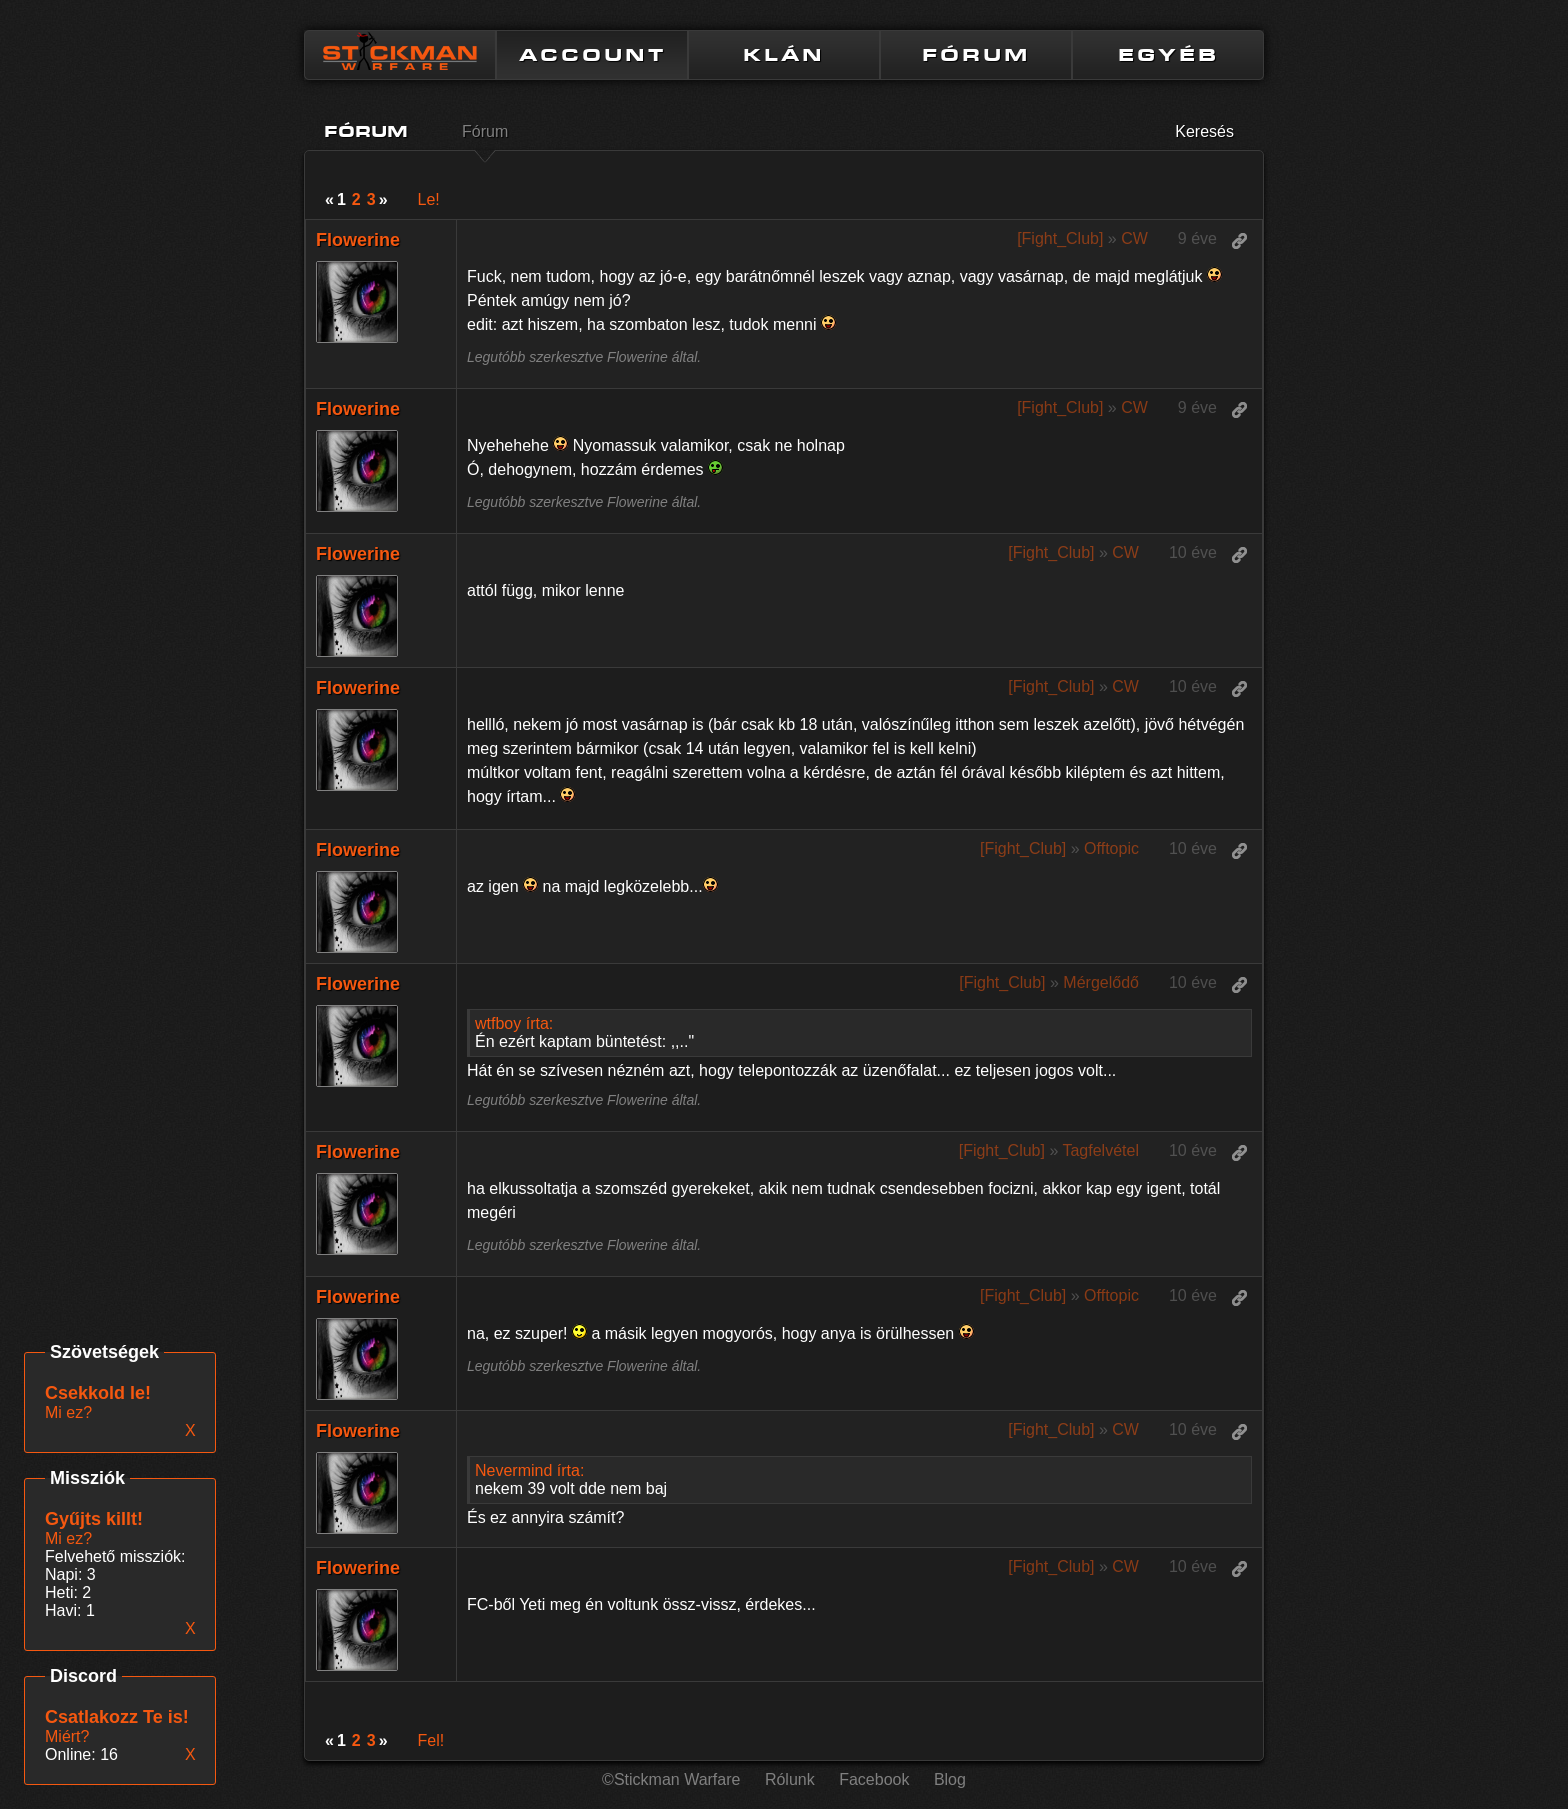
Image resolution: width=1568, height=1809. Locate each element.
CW (1134, 238)
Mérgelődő (1101, 982)
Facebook (874, 1779)
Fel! (431, 1740)
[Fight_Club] (1060, 238)
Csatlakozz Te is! (117, 1717)
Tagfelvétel (1100, 1150)
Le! (429, 199)
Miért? (67, 1736)
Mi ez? (68, 1538)
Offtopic (1111, 848)
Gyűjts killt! (94, 1519)
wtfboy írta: (514, 1023)
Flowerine (358, 240)
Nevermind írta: (529, 1470)
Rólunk (790, 1779)
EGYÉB (1168, 55)
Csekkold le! (98, 1393)
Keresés (1204, 131)
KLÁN (784, 55)
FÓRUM (976, 55)
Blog (950, 1779)
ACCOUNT (592, 55)
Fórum (485, 131)
